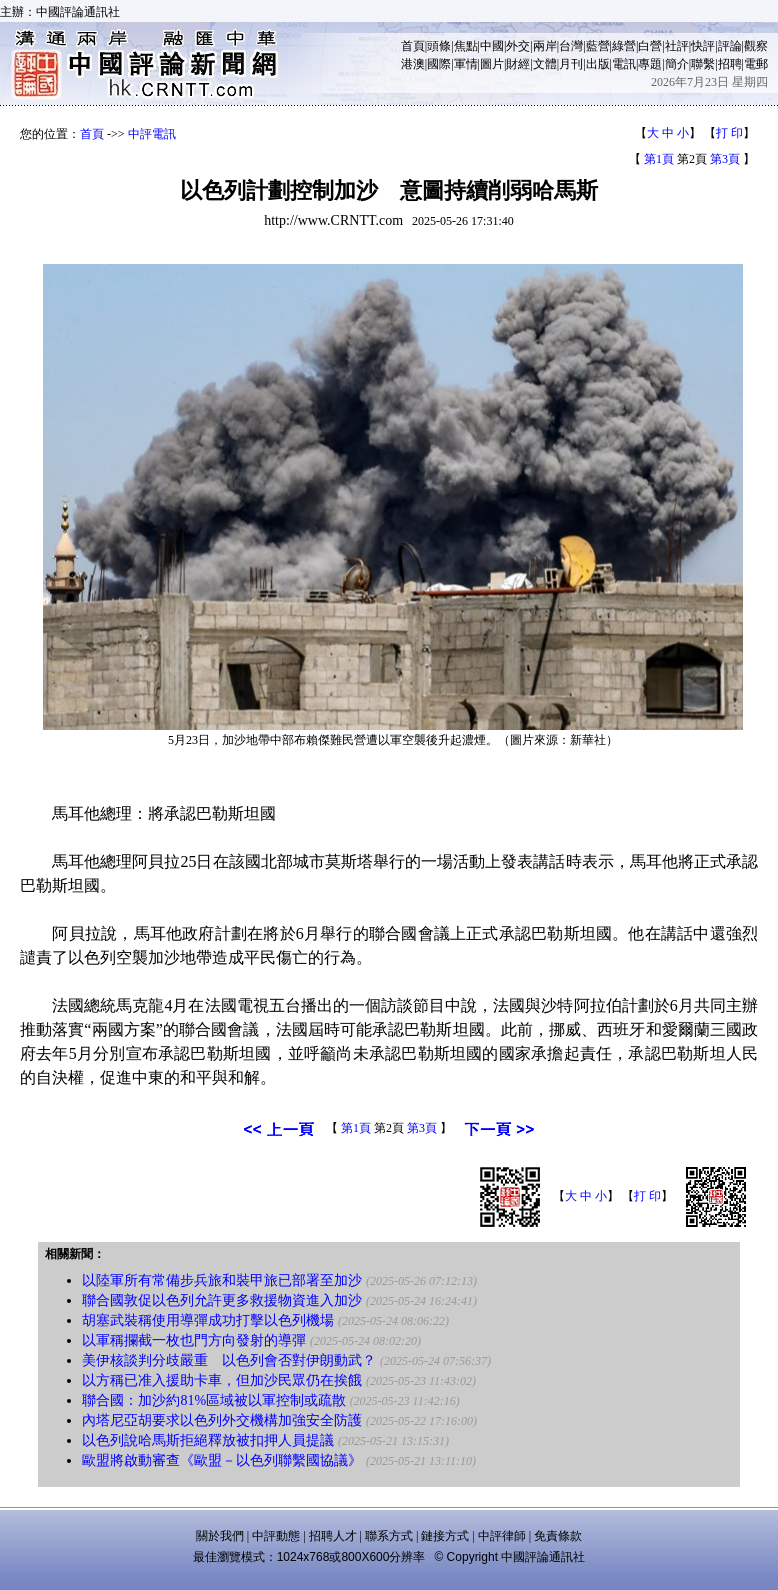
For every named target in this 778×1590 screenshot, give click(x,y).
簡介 (677, 64)
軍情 (466, 64)
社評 (677, 46)
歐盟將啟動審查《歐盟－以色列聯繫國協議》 (222, 1460)
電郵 (756, 64)
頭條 (439, 46)
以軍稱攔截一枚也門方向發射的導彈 (194, 1340)
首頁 (413, 46)
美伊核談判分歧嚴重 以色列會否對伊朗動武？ (229, 1360)
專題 (650, 64)
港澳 (413, 64)
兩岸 (545, 46)
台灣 (571, 46)
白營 (650, 46)
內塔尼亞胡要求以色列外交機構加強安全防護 (222, 1420)
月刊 (571, 64)
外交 (518, 46)
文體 (545, 64)
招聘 (730, 64)
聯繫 (703, 64)
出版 (598, 64)
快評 (703, 46)
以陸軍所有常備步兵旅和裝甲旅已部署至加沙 (222, 1280)
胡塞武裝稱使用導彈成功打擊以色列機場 (208, 1320)
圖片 (492, 64)
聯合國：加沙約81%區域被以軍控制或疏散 (214, 1400)
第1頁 (659, 159)
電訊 (624, 64)
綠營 (624, 46)
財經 (518, 64)
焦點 (466, 46)
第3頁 (725, 159)
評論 (730, 46)
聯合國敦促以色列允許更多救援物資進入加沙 (222, 1300)
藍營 (598, 46)
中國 (492, 46)
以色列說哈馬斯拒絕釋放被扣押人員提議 (208, 1440)
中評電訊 (152, 134)
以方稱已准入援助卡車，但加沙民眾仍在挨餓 (222, 1380)
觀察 (756, 46)
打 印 (729, 133)
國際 (439, 64)
